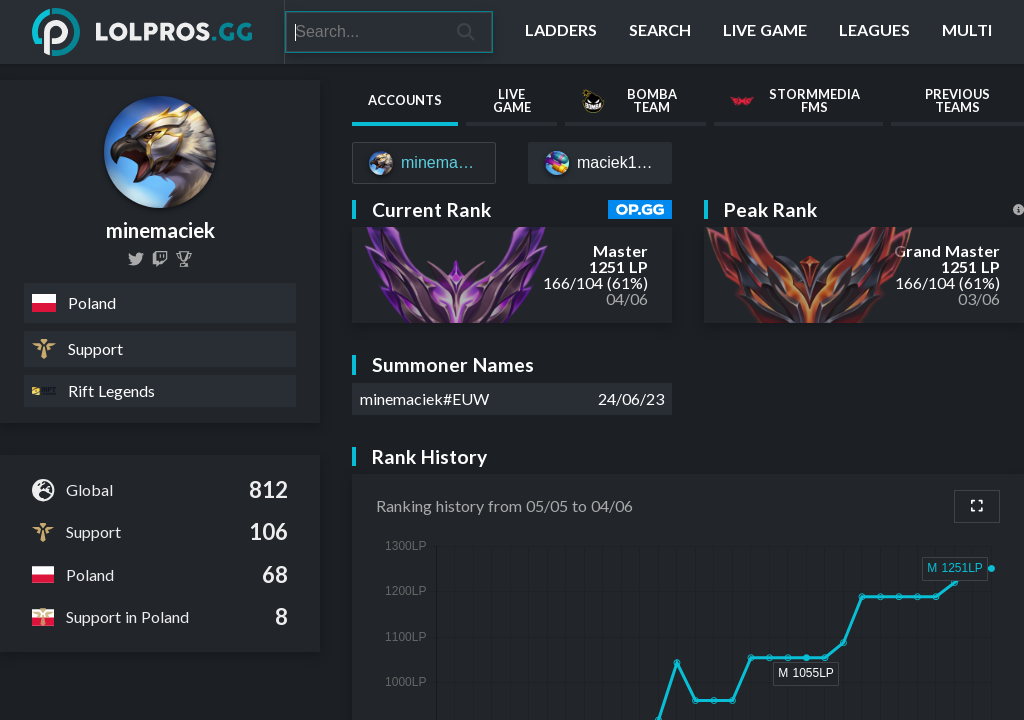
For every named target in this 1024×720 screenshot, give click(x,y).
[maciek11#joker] (600, 163)
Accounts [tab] (405, 100)
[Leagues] (874, 32)
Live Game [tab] (512, 100)
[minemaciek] (136, 259)
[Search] (363, 32)
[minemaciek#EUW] (424, 163)
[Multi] (967, 32)
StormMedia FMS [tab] (795, 100)
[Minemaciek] (184, 259)
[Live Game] (765, 32)
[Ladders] (561, 32)
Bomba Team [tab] (628, 100)
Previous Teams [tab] (957, 100)
